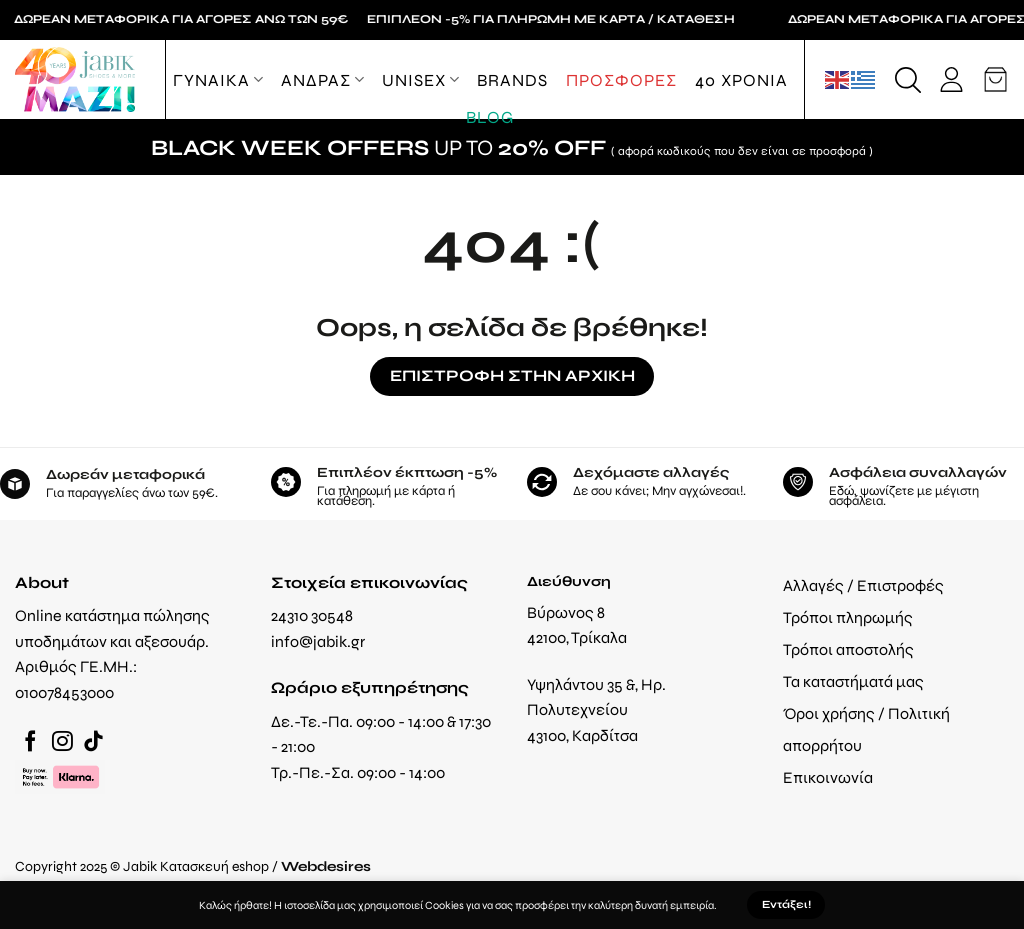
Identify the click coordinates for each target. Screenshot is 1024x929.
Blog (490, 117)
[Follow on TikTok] (93, 742)
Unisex (420, 80)
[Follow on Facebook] (30, 742)
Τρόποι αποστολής (848, 649)
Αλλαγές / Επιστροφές (863, 585)
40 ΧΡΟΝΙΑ (741, 80)
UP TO (512, 147)
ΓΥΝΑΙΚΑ (218, 80)
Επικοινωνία (828, 777)
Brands (512, 80)
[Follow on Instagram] (62, 742)
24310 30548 (312, 615)
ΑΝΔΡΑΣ (322, 80)
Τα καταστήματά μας (853, 681)
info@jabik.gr (318, 641)
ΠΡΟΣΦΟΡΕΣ (621, 80)
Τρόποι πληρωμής (848, 617)
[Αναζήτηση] (908, 80)
